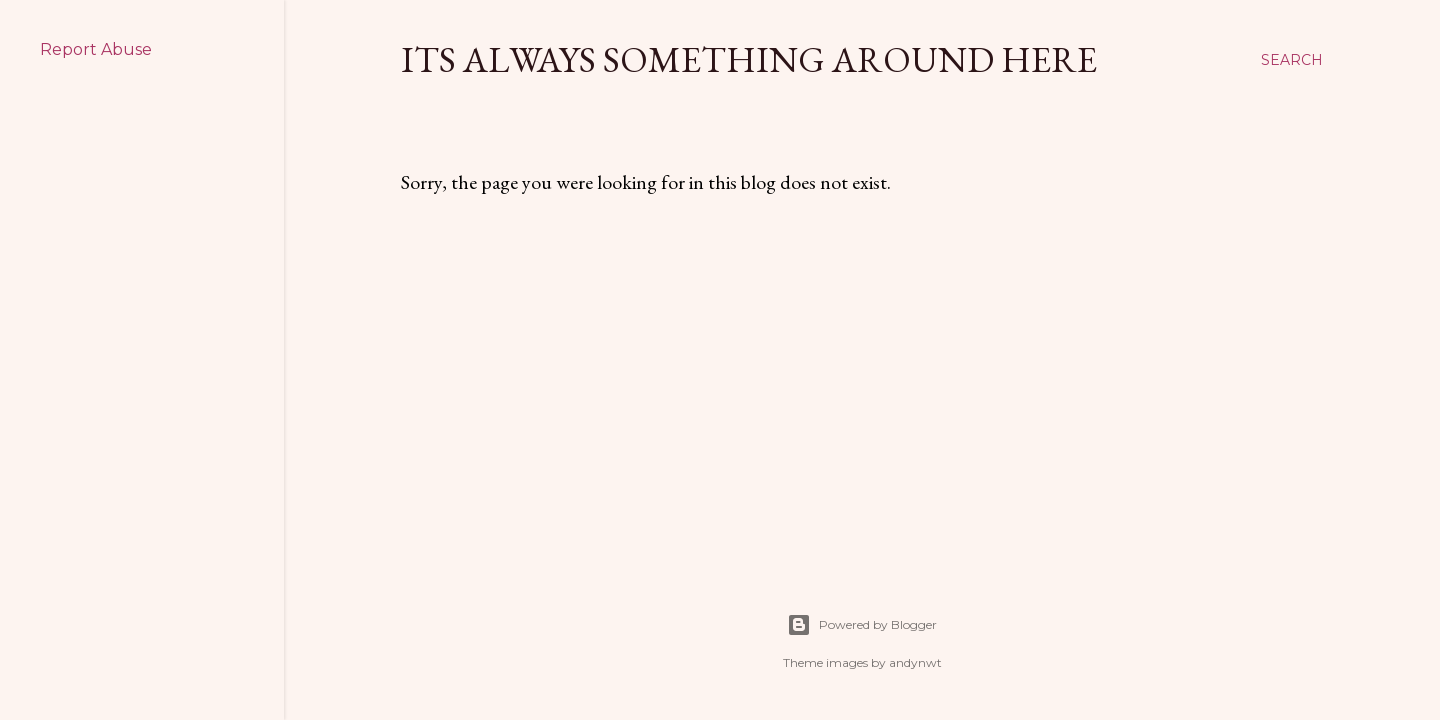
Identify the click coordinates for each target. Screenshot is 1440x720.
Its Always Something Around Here (749, 59)
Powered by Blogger (862, 625)
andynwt (915, 662)
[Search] (1292, 60)
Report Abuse (96, 49)
